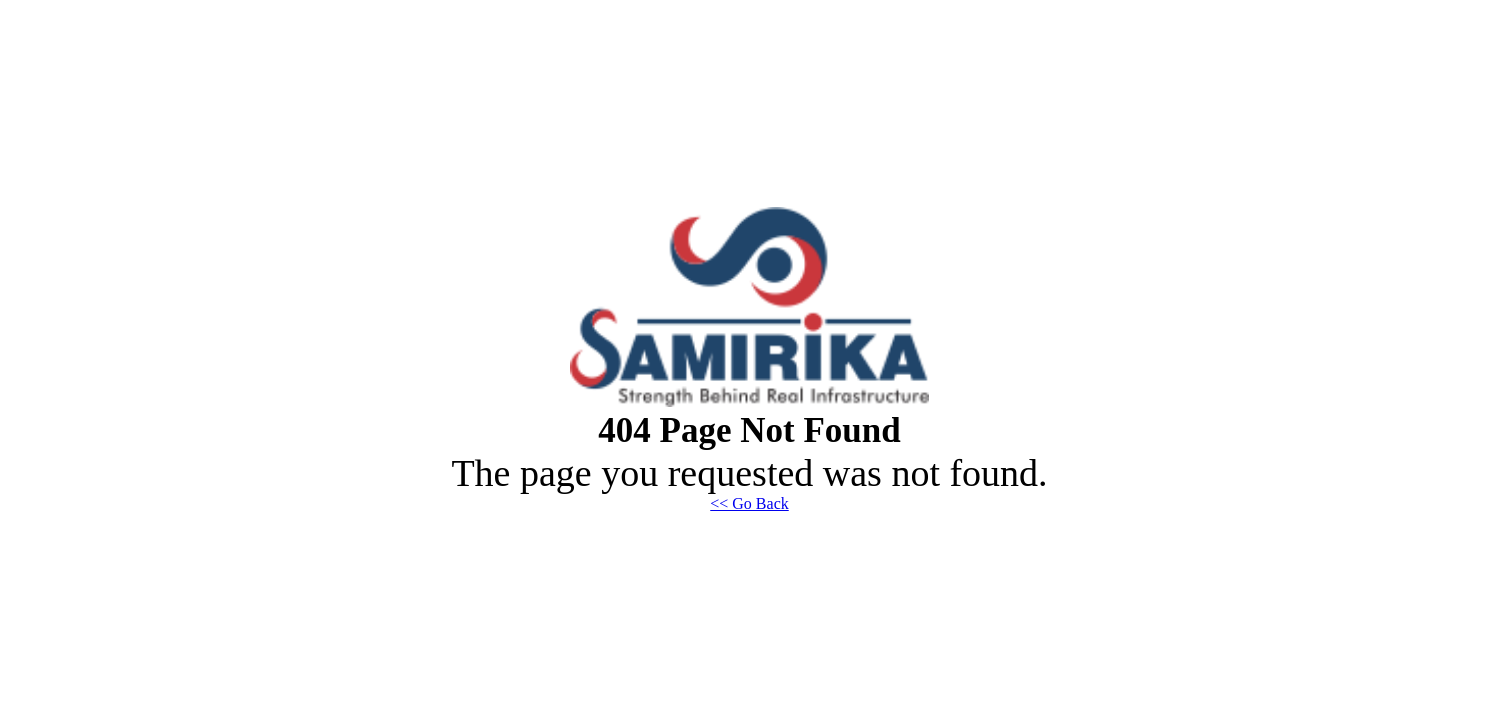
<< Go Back (749, 503)
